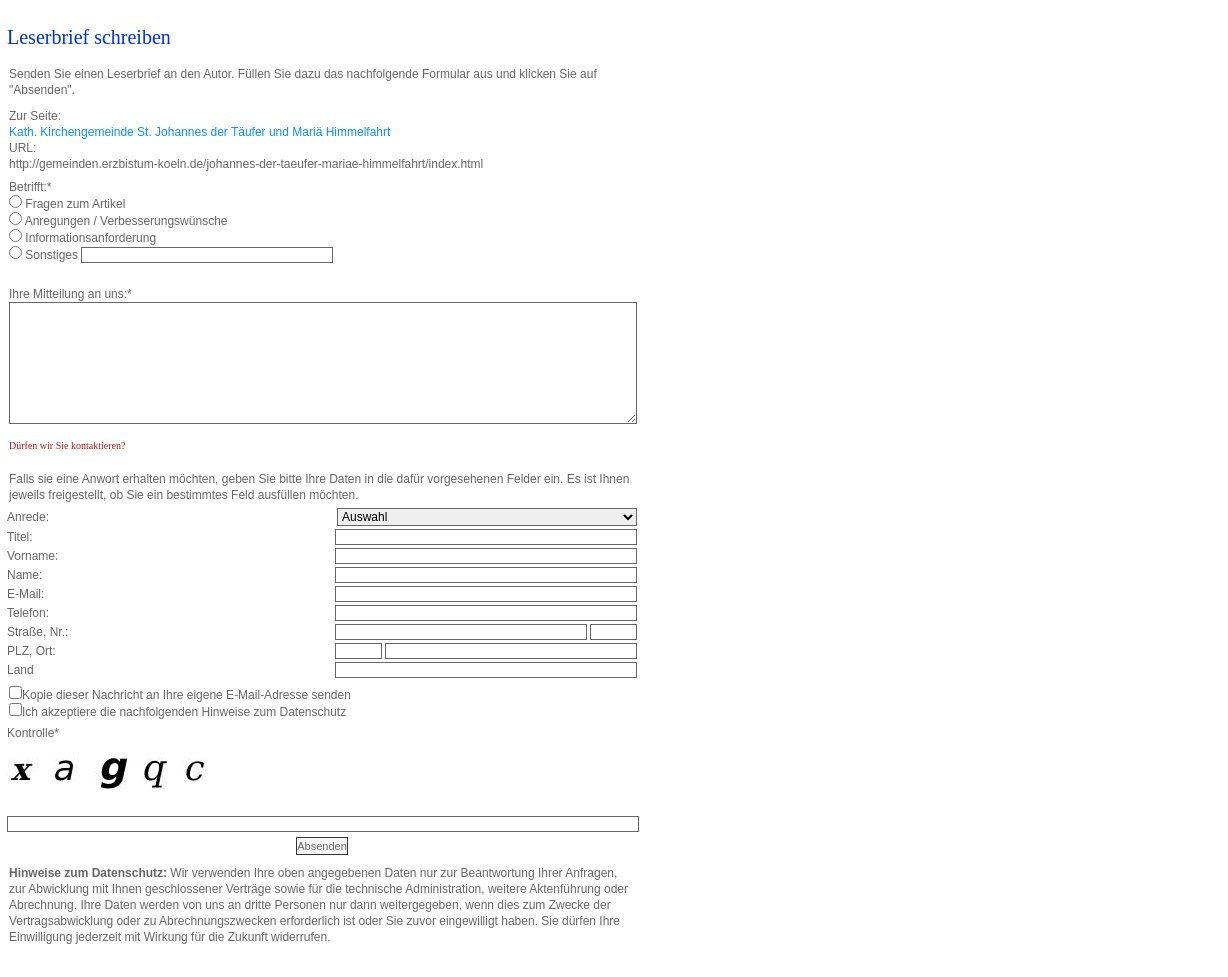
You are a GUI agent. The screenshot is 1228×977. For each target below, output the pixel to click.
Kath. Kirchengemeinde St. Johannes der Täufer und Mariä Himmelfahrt (199, 132)
